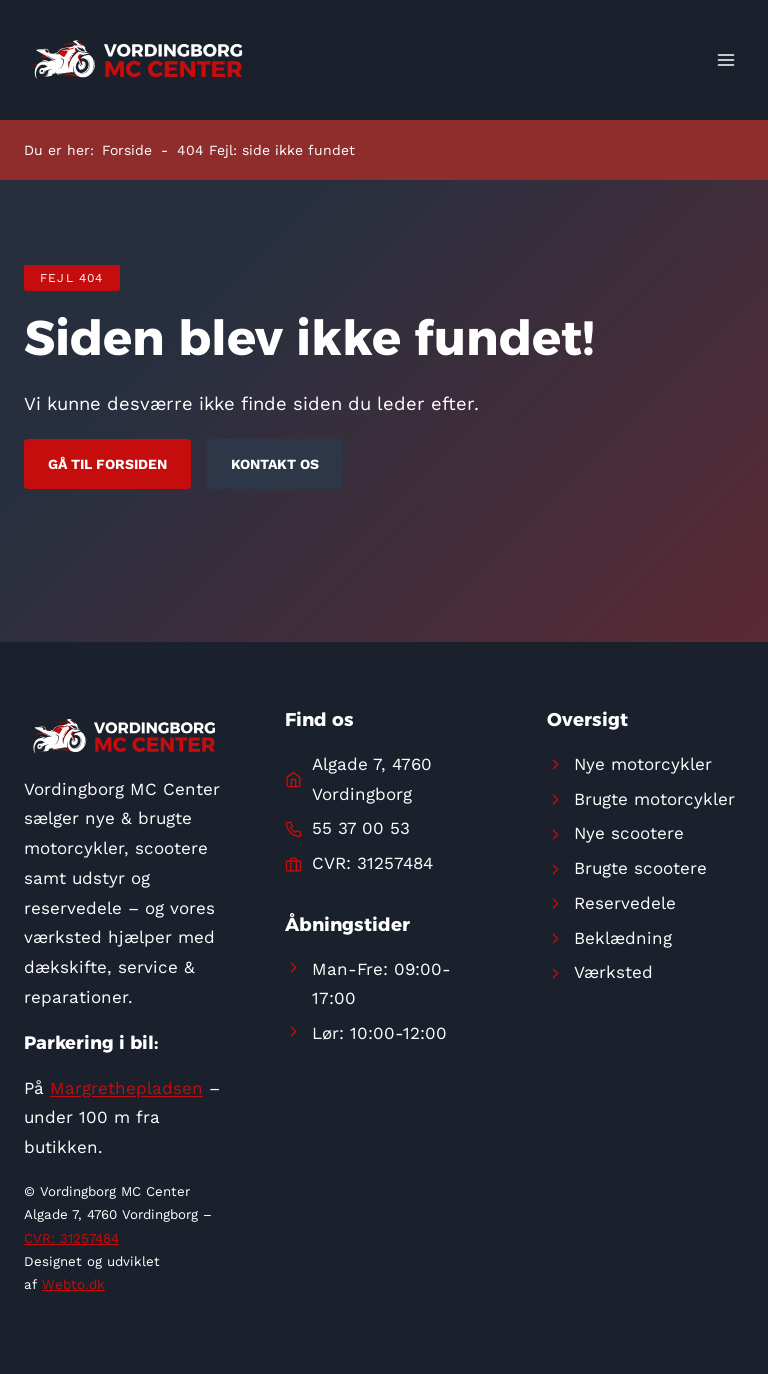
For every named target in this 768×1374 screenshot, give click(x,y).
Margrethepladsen (126, 1088)
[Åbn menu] (725, 59)
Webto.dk (73, 1284)
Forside (127, 150)
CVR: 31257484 (71, 1238)
